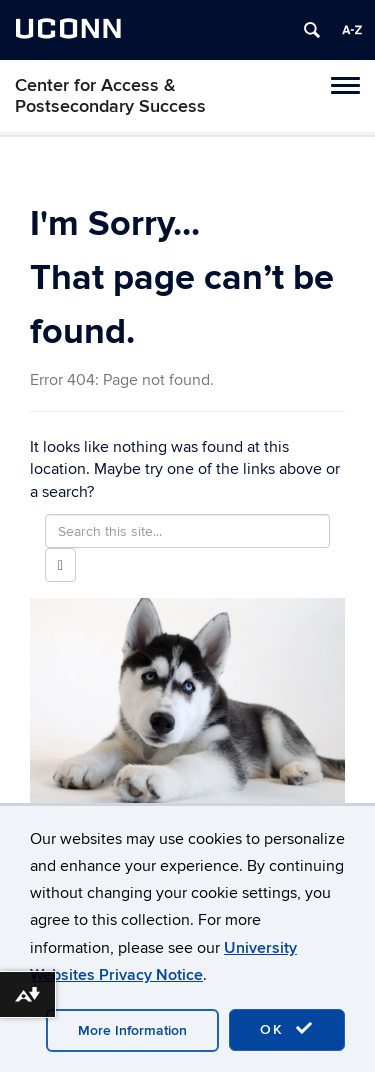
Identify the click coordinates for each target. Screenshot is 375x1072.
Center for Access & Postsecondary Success (110, 96)
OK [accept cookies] (287, 1029)
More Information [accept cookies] (132, 1030)
